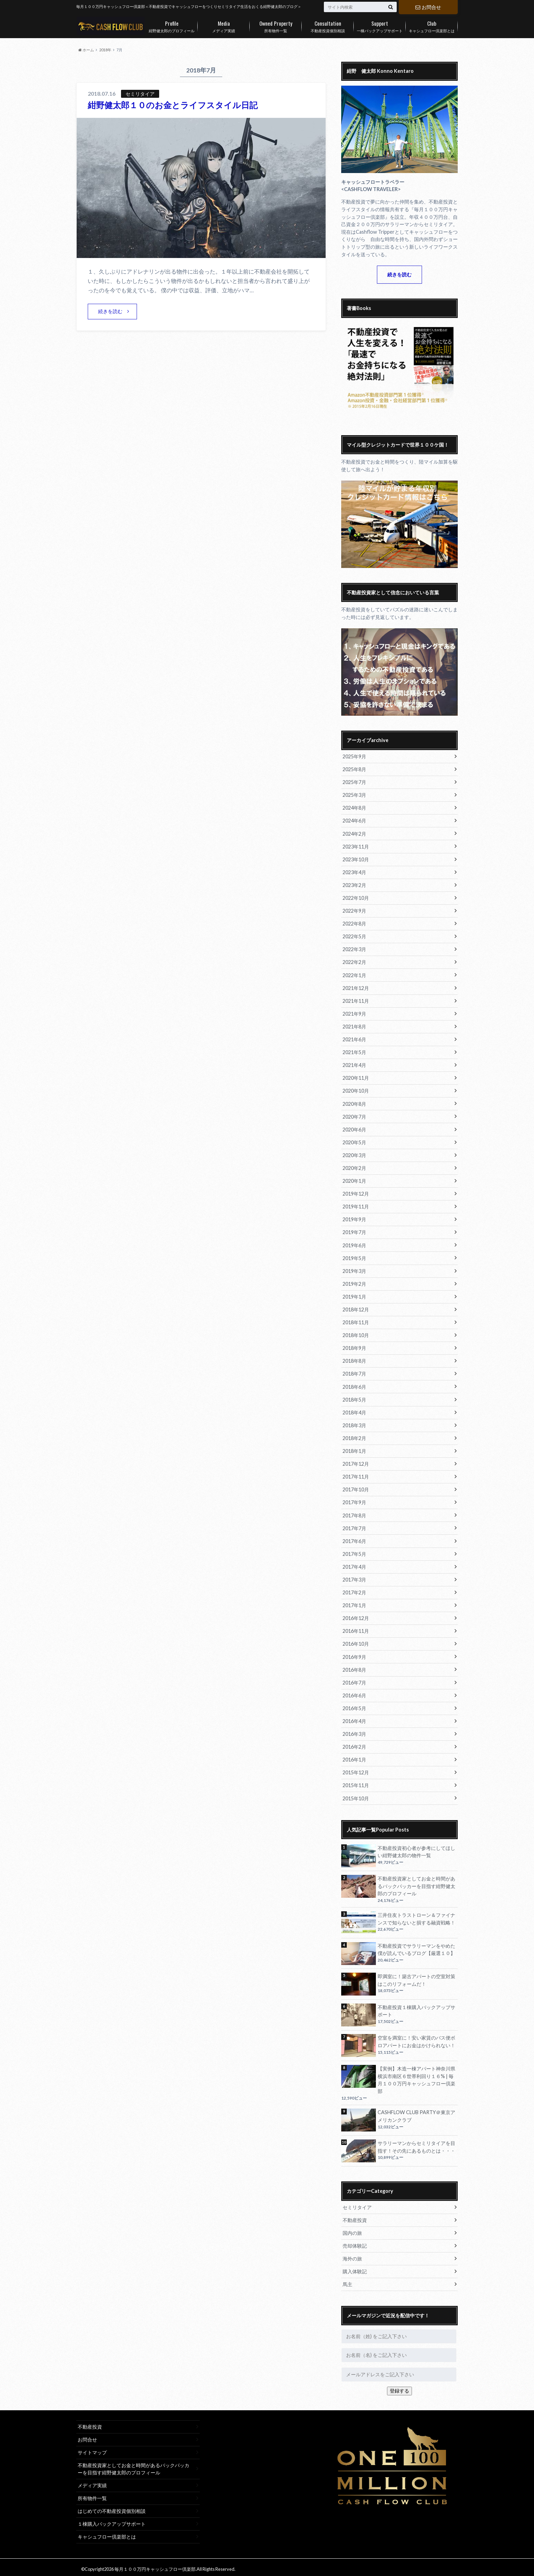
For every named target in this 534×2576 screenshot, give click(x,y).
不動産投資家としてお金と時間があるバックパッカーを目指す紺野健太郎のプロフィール (416, 1882)
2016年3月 (354, 1731)
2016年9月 (354, 1654)
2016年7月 (354, 1680)
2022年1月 (354, 974)
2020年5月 (354, 1141)
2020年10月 (356, 1090)
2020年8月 (354, 1103)
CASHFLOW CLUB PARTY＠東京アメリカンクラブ (416, 2113)
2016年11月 (356, 1628)
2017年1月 (354, 1603)
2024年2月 (354, 833)
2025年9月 (354, 756)
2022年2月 (354, 962)
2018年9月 (354, 1346)
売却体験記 (355, 2242)
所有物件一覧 (276, 25)
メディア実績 (224, 25)
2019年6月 (354, 1244)
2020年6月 (354, 1128)
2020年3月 (354, 1154)
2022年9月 (354, 910)
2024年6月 (354, 821)
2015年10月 (356, 1795)
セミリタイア (357, 2204)
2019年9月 (354, 1218)
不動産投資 (355, 2217)
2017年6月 (354, 1539)
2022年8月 (354, 923)
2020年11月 (356, 1077)
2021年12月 (356, 987)
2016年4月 (354, 1718)
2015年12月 (356, 1770)
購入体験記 (355, 2268)
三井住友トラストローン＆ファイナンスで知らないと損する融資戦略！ (416, 1915)
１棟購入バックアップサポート (112, 2520)
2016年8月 (354, 1667)
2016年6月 (354, 1693)
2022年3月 (354, 949)
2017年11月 (356, 1474)
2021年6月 (354, 1039)
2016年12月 (356, 1616)
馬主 (347, 2281)
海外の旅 (352, 2255)
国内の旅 (352, 2229)
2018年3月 (354, 1423)
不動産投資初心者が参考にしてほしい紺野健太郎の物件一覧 (416, 1848)
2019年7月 (354, 1231)
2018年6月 (354, 1385)
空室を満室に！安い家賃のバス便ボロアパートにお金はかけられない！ (416, 2038)
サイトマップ (92, 2449)
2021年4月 (354, 1064)
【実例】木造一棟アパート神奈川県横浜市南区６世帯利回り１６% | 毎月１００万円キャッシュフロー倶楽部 (416, 2076)
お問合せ (428, 7)
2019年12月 (356, 1192)
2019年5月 (354, 1256)
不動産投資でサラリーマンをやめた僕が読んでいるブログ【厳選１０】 (416, 1946)
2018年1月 (354, 1449)
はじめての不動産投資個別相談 (112, 2507)
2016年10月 (356, 1641)
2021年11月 (356, 1000)
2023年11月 (356, 846)
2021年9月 (354, 1013)
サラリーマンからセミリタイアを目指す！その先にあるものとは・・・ (416, 2144)
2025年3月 (354, 795)
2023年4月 (354, 872)
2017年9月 (354, 1500)
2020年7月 (354, 1116)
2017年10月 (356, 1487)
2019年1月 (354, 1295)
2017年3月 (354, 1577)
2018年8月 (354, 1359)
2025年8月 (354, 769)
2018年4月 (354, 1410)
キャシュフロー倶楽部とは (432, 25)
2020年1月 (354, 1179)
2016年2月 (354, 1744)
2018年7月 (354, 1372)
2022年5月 (354, 936)
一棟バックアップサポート (380, 25)
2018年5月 (354, 1398)
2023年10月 (356, 859)
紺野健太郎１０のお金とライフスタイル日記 (173, 105)
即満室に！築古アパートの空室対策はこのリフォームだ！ (416, 1977)
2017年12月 (356, 1462)
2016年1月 (354, 1757)
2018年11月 (356, 1321)
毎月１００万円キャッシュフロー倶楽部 (155, 2565)
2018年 (105, 50)
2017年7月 (354, 1526)
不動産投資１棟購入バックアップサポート (416, 2008)
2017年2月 (354, 1590)
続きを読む (110, 311)
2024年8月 (354, 808)
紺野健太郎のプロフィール (172, 25)
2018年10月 (356, 1333)
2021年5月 (354, 1051)
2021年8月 (354, 1026)
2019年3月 (354, 1269)
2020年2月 (354, 1167)
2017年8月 (354, 1513)
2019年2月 (354, 1282)
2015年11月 (356, 1782)
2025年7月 (354, 782)
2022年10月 (356, 898)
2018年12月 (356, 1308)
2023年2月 (354, 885)
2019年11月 (356, 1205)
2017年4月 (354, 1564)
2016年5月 (354, 1705)
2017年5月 (354, 1551)
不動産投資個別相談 (328, 25)
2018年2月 (354, 1436)
